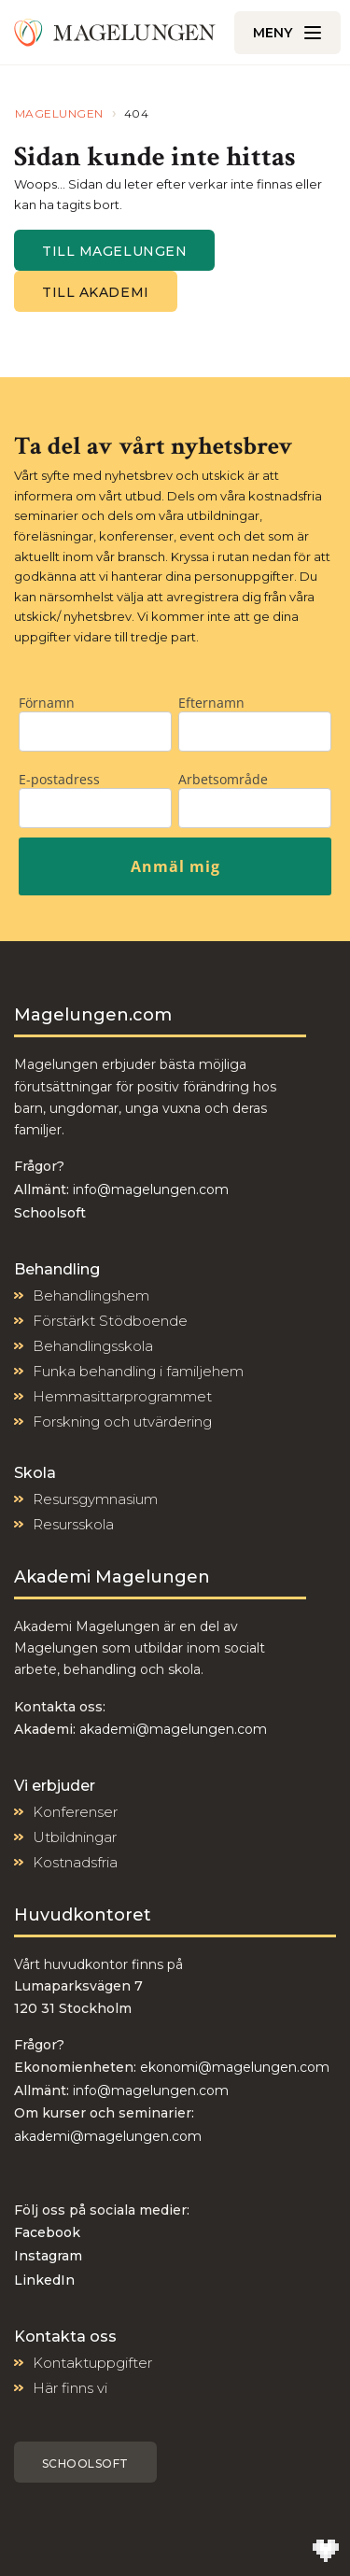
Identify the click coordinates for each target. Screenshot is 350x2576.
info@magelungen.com (149, 1189)
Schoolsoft (85, 2463)
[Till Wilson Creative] (326, 2552)
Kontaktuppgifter (92, 2363)
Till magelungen (114, 251)
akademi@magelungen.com (173, 1729)
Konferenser (75, 1812)
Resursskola (73, 1524)
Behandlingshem (91, 1295)
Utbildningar (75, 1837)
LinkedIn (44, 2280)
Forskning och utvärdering (122, 1422)
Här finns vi (70, 2388)
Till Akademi (95, 292)
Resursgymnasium (95, 1499)
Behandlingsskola (93, 1346)
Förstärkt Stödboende (110, 1321)
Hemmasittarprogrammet (122, 1396)
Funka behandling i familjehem (138, 1371)
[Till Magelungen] (115, 33)
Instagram (48, 2255)
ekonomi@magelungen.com (234, 2067)
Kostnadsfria (75, 1862)
